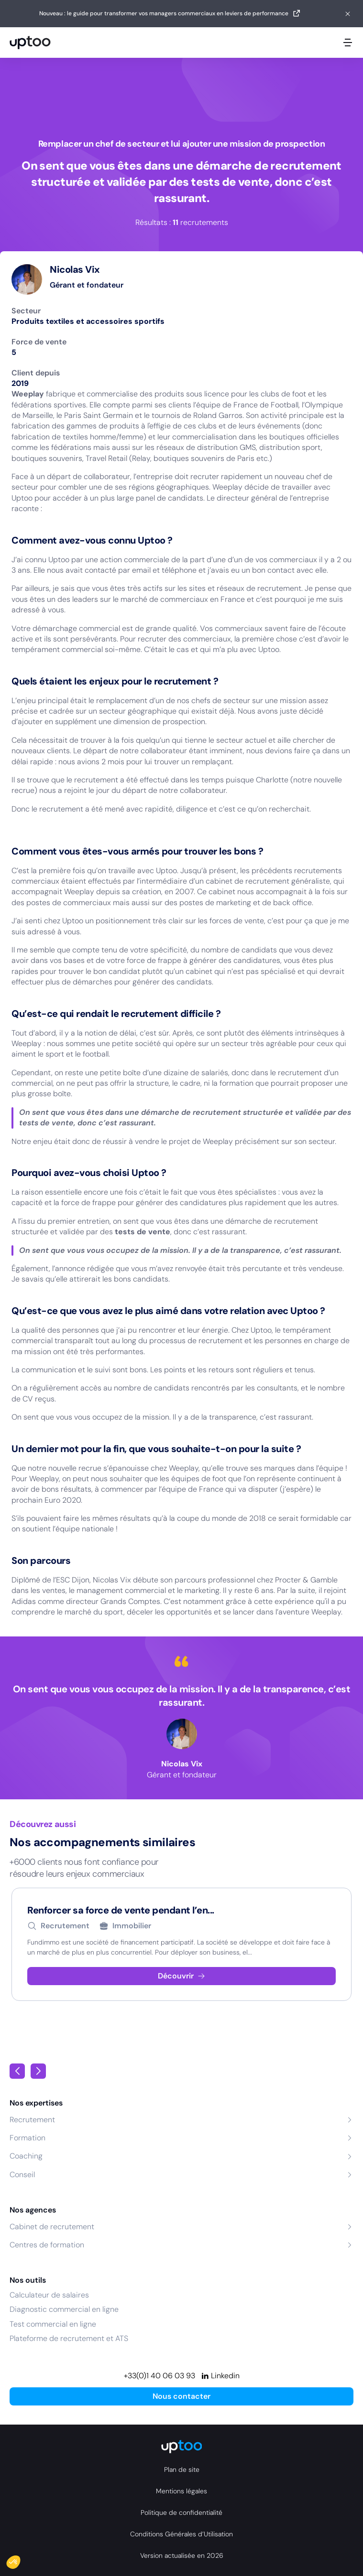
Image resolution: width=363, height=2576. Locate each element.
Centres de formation (47, 2245)
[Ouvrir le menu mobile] (347, 42)
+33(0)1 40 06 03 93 (159, 2376)
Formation (27, 2138)
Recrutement (32, 2120)
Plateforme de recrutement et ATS (69, 2338)
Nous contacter (181, 2396)
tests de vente (142, 1232)
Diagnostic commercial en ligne (64, 2309)
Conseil (22, 2175)
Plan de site (181, 2469)
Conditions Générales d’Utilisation (181, 2534)
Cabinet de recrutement (52, 2227)
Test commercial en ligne (53, 2324)
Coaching (26, 2156)
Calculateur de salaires (49, 2295)
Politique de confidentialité (181, 2512)
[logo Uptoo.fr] (30, 42)
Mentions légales (181, 2491)
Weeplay (27, 394)
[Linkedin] (220, 2376)
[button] (20, 2559)
